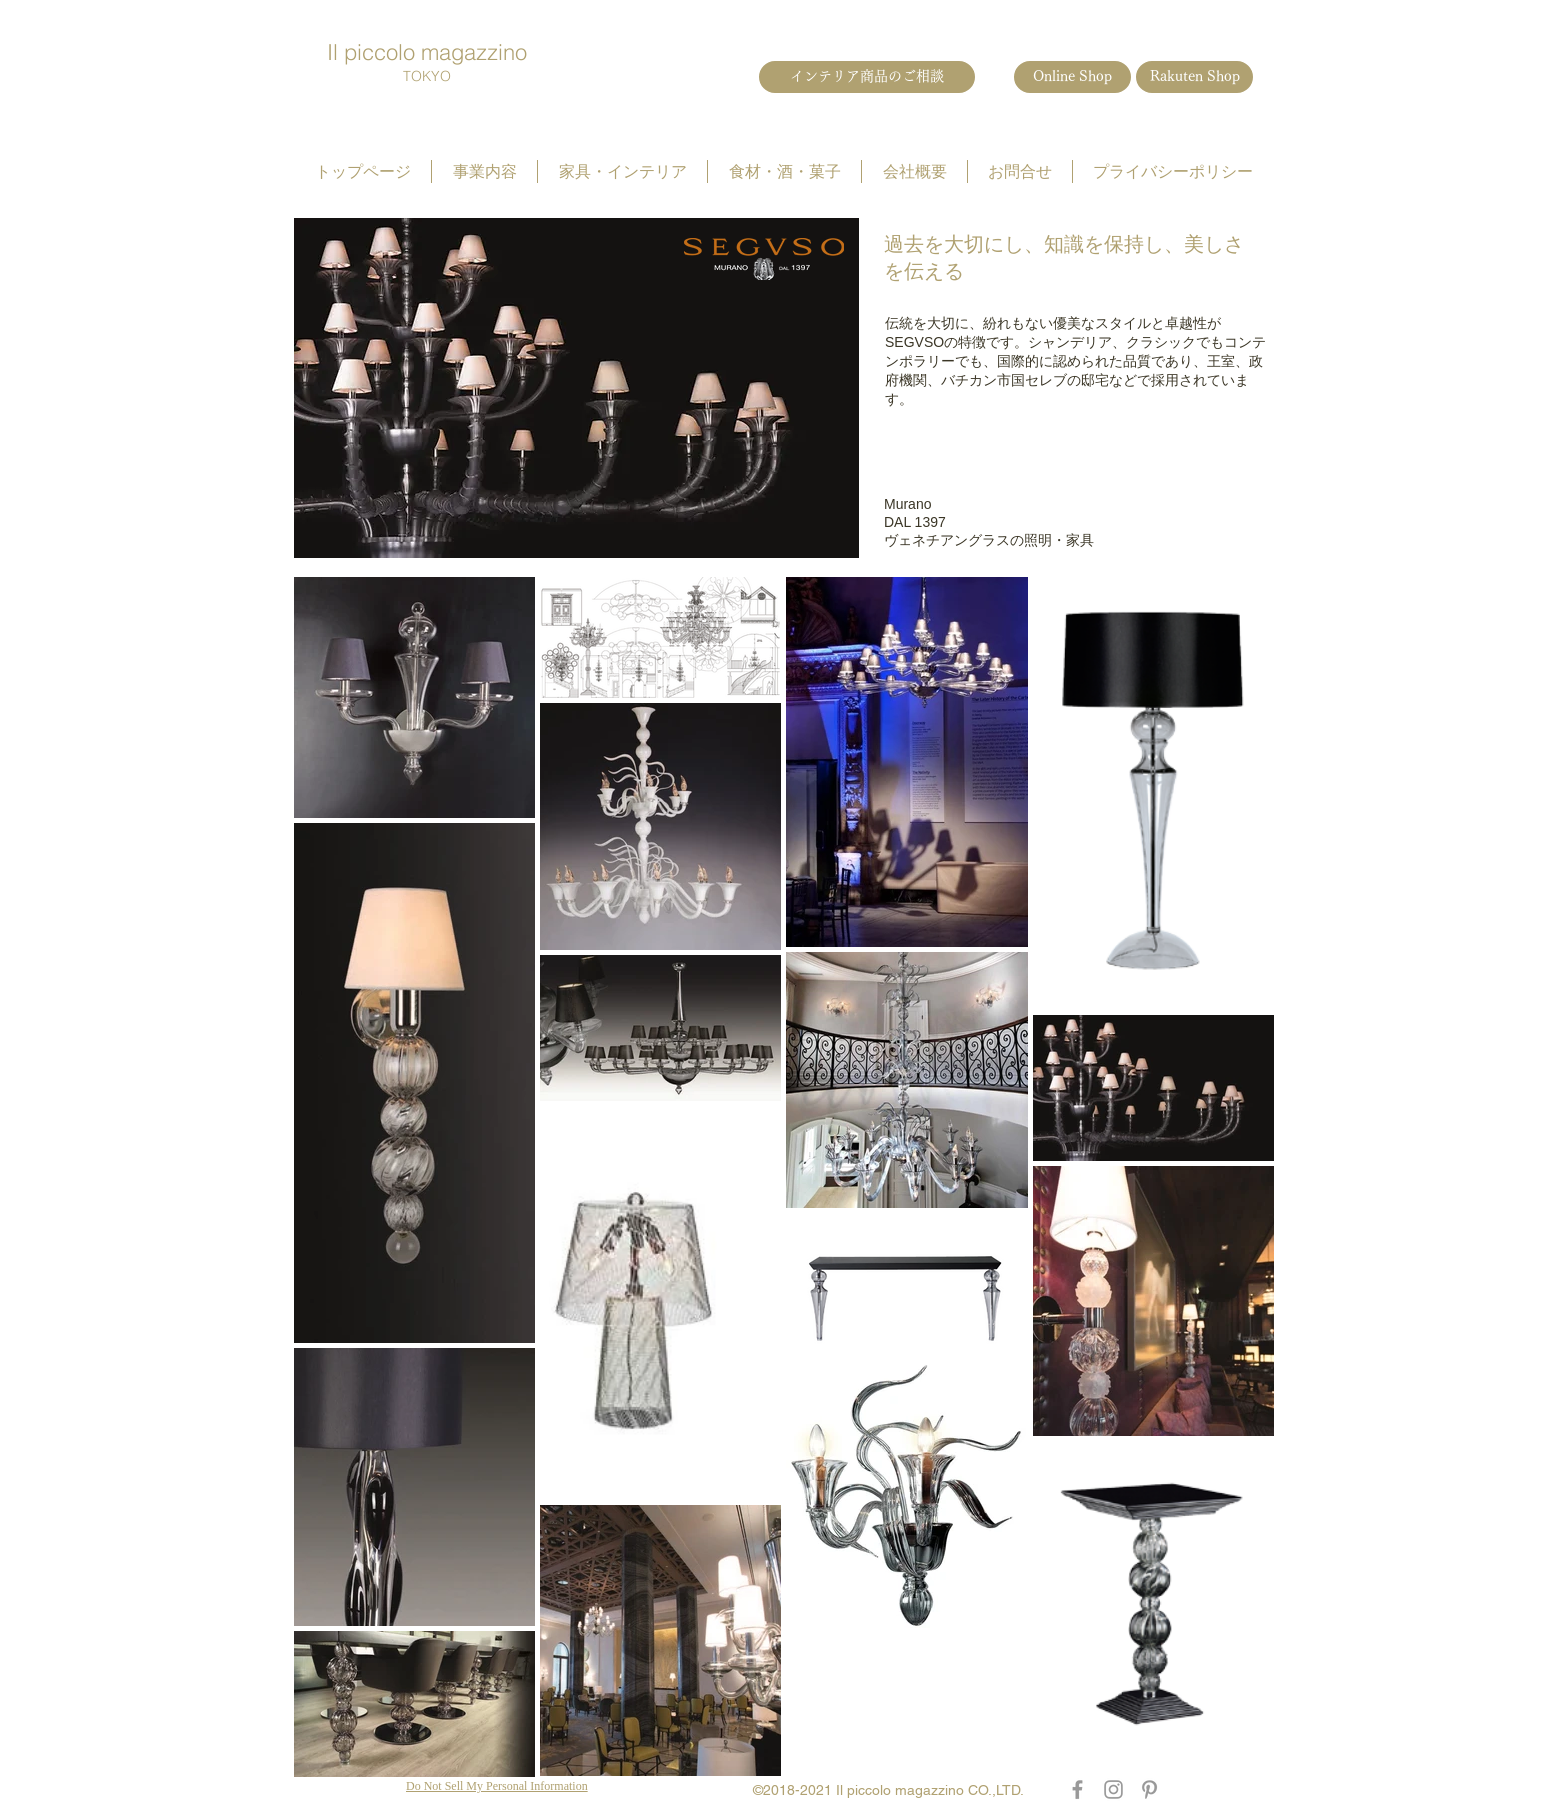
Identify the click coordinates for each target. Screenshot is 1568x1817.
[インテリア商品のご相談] (867, 77)
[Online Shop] (1072, 77)
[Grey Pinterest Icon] (1149, 1789)
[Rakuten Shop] (1194, 77)
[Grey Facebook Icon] (1077, 1789)
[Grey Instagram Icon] (1113, 1789)
